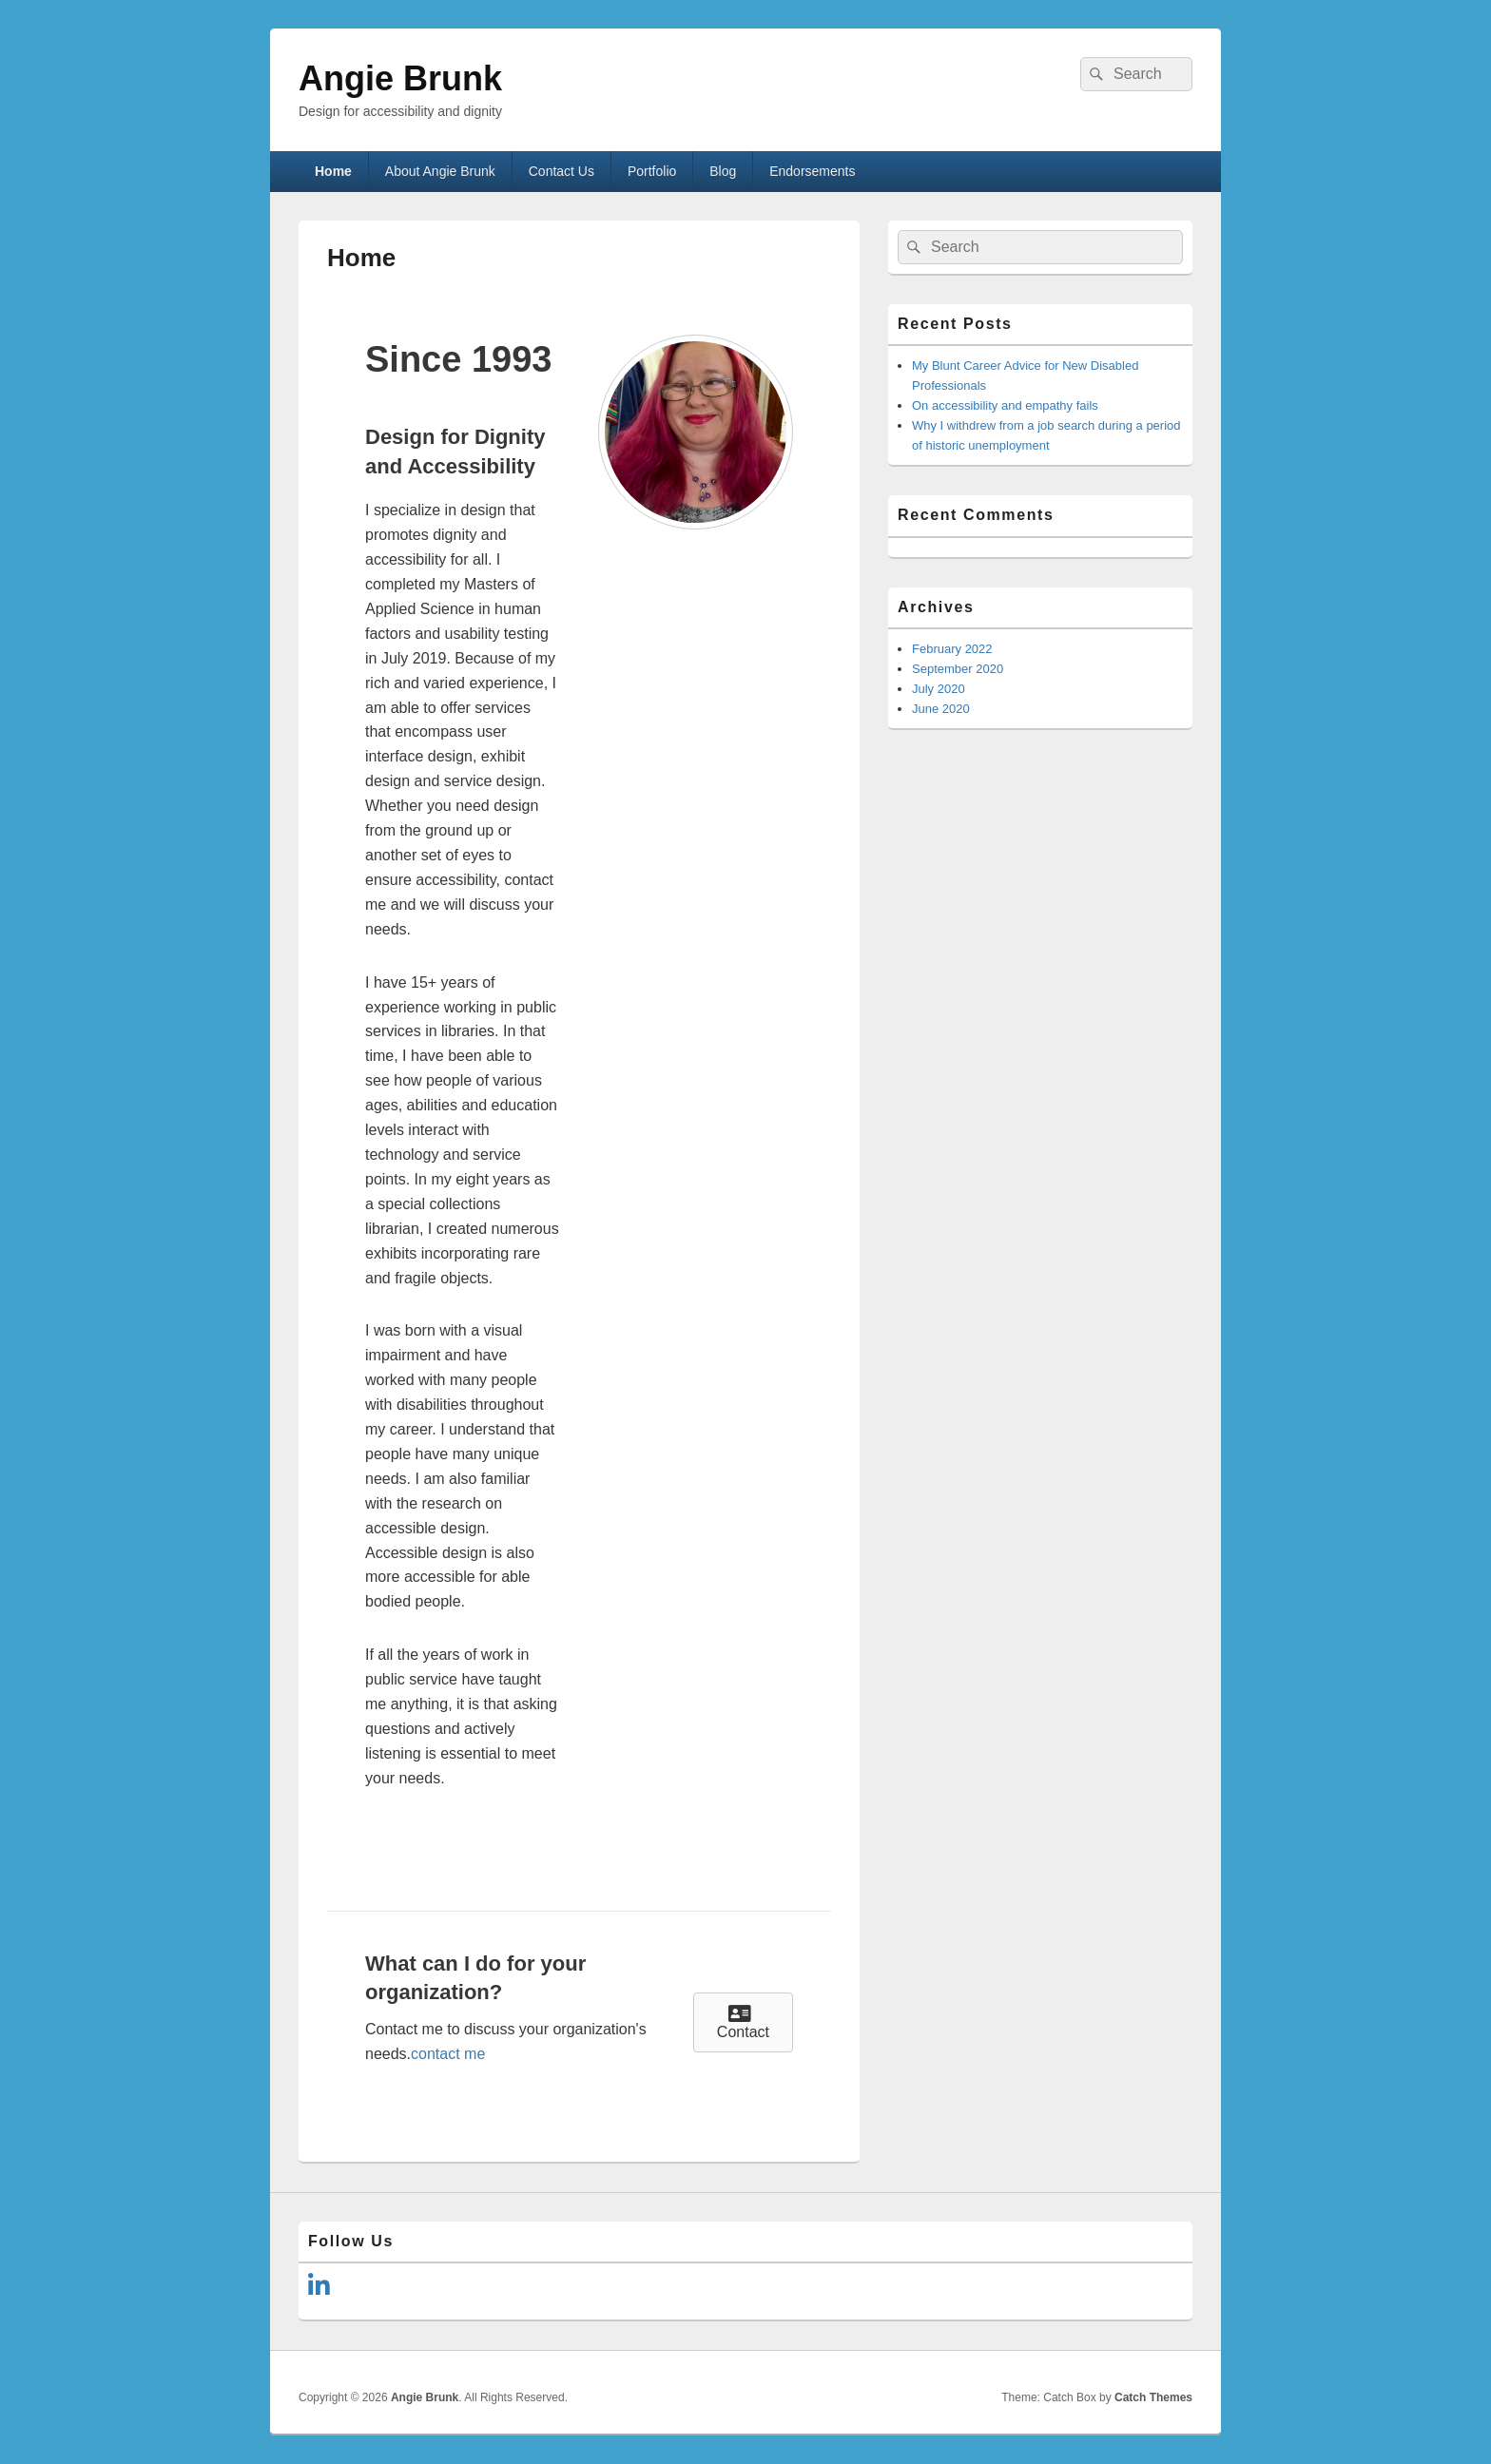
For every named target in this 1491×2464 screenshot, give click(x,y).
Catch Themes (1153, 2397)
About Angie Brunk (440, 171)
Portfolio (652, 171)
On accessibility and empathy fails (1005, 405)
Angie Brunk (400, 78)
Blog (722, 171)
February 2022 (952, 649)
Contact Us (561, 171)
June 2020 (941, 709)
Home (333, 171)
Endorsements (812, 171)
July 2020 (938, 689)
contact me (448, 2054)
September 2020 (957, 669)
